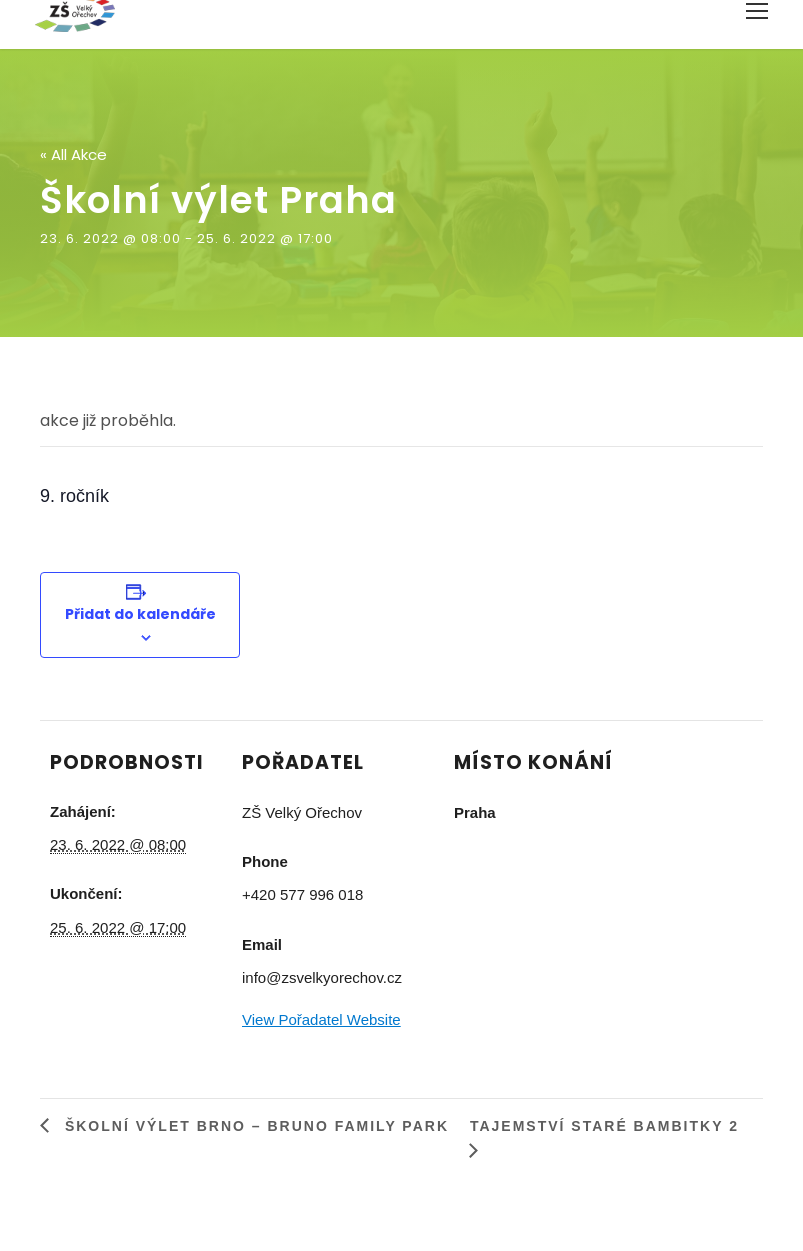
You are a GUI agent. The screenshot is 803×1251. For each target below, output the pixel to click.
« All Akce (73, 154)
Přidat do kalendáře (140, 614)
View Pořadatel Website (321, 1019)
